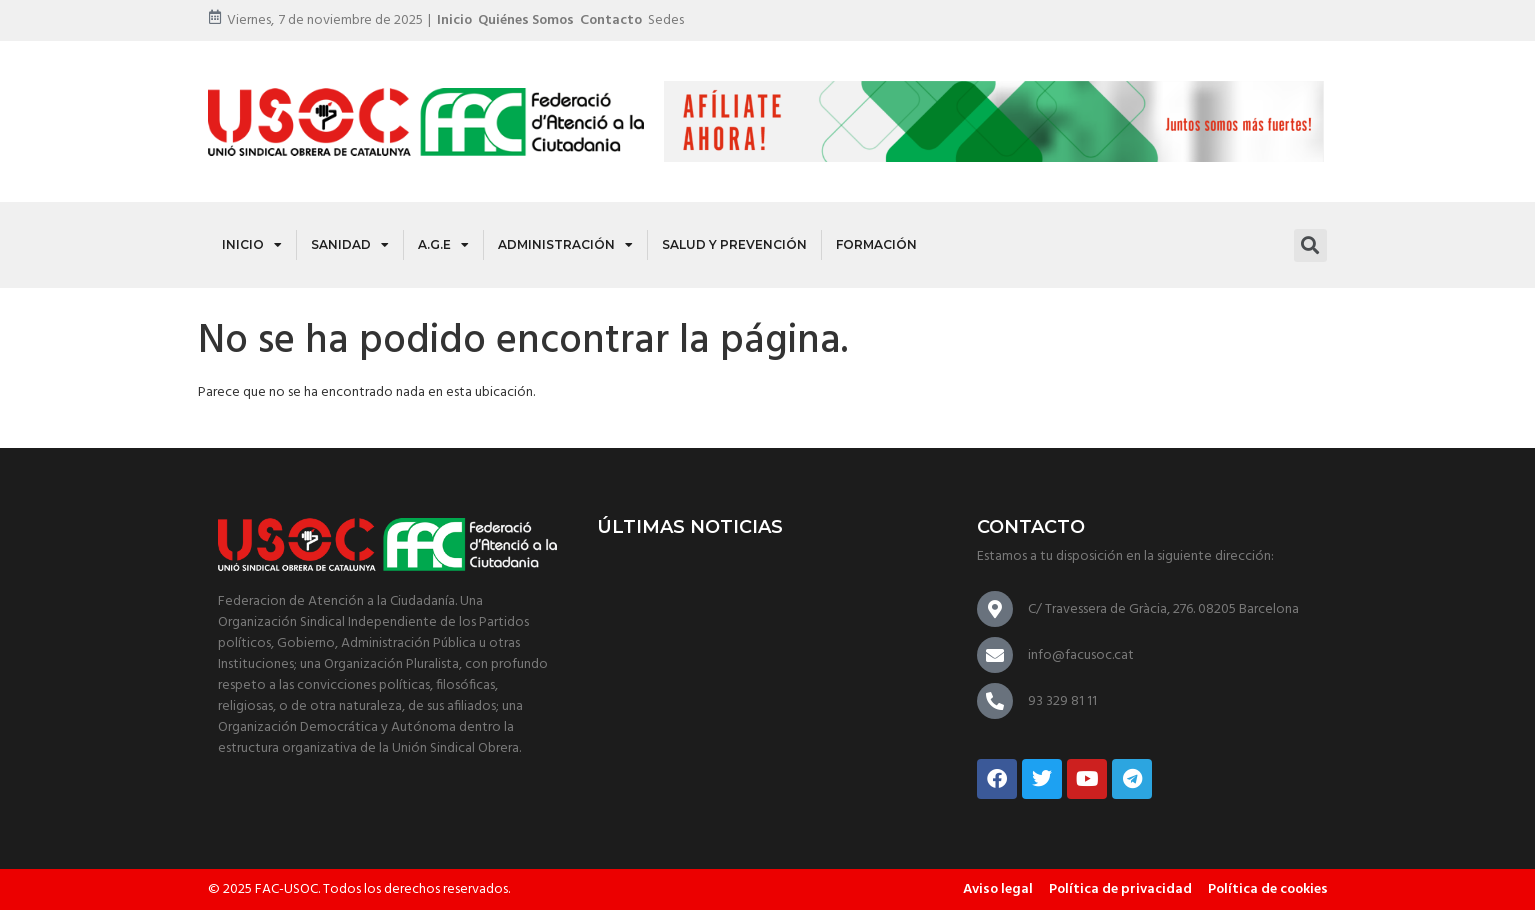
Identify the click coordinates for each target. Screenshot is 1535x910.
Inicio (454, 20)
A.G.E (443, 245)
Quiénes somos (526, 20)
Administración (565, 245)
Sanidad (350, 245)
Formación (876, 244)
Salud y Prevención (734, 244)
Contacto (611, 20)
